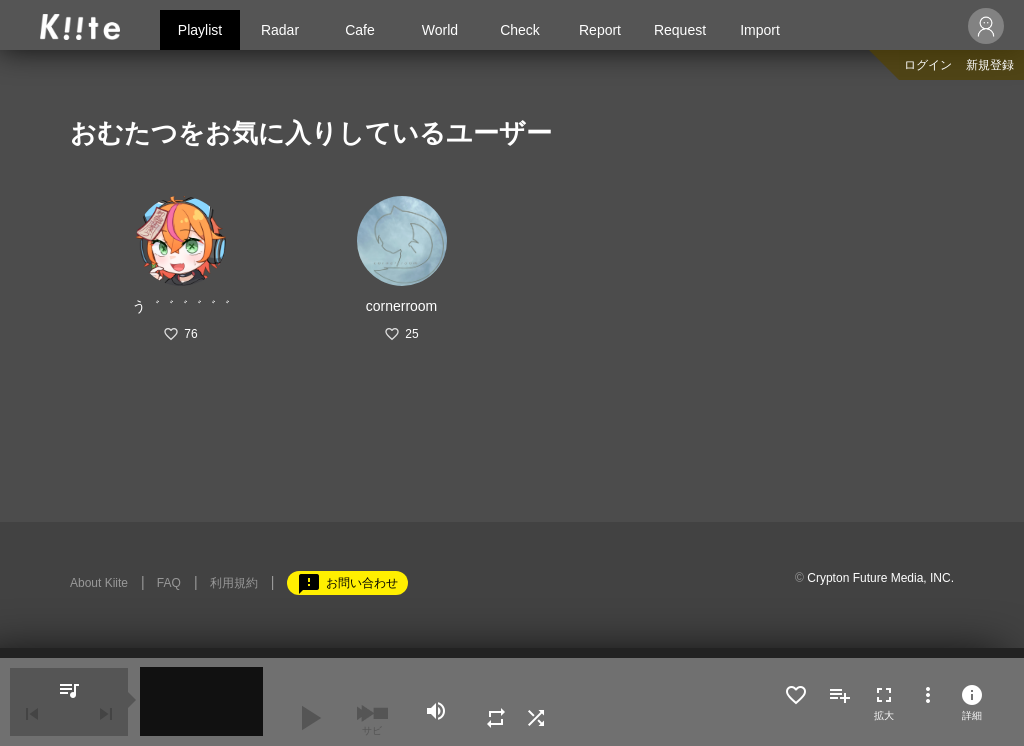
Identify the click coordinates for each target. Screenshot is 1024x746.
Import (760, 30)
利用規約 (234, 583)
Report (600, 30)
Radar (280, 30)
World (440, 30)
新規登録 (990, 65)
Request (680, 30)
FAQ (169, 583)
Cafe (360, 30)
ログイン (928, 65)
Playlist (200, 30)
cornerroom (402, 306)
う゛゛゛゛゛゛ (181, 306)
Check (520, 30)
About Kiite (99, 583)
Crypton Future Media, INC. (880, 578)
